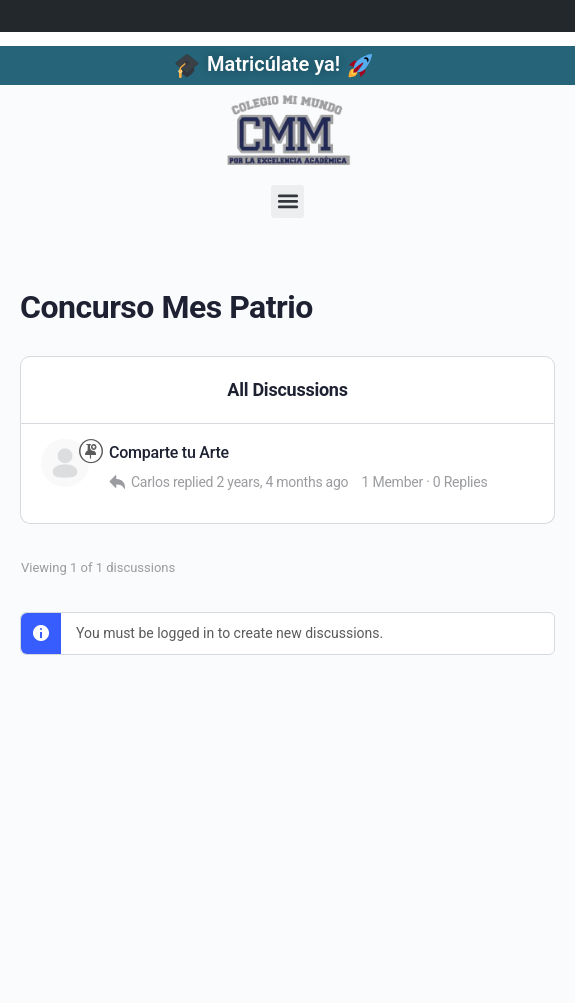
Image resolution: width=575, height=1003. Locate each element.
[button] (287, 201)
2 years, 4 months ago (282, 482)
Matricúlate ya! (273, 64)
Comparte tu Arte (169, 452)
